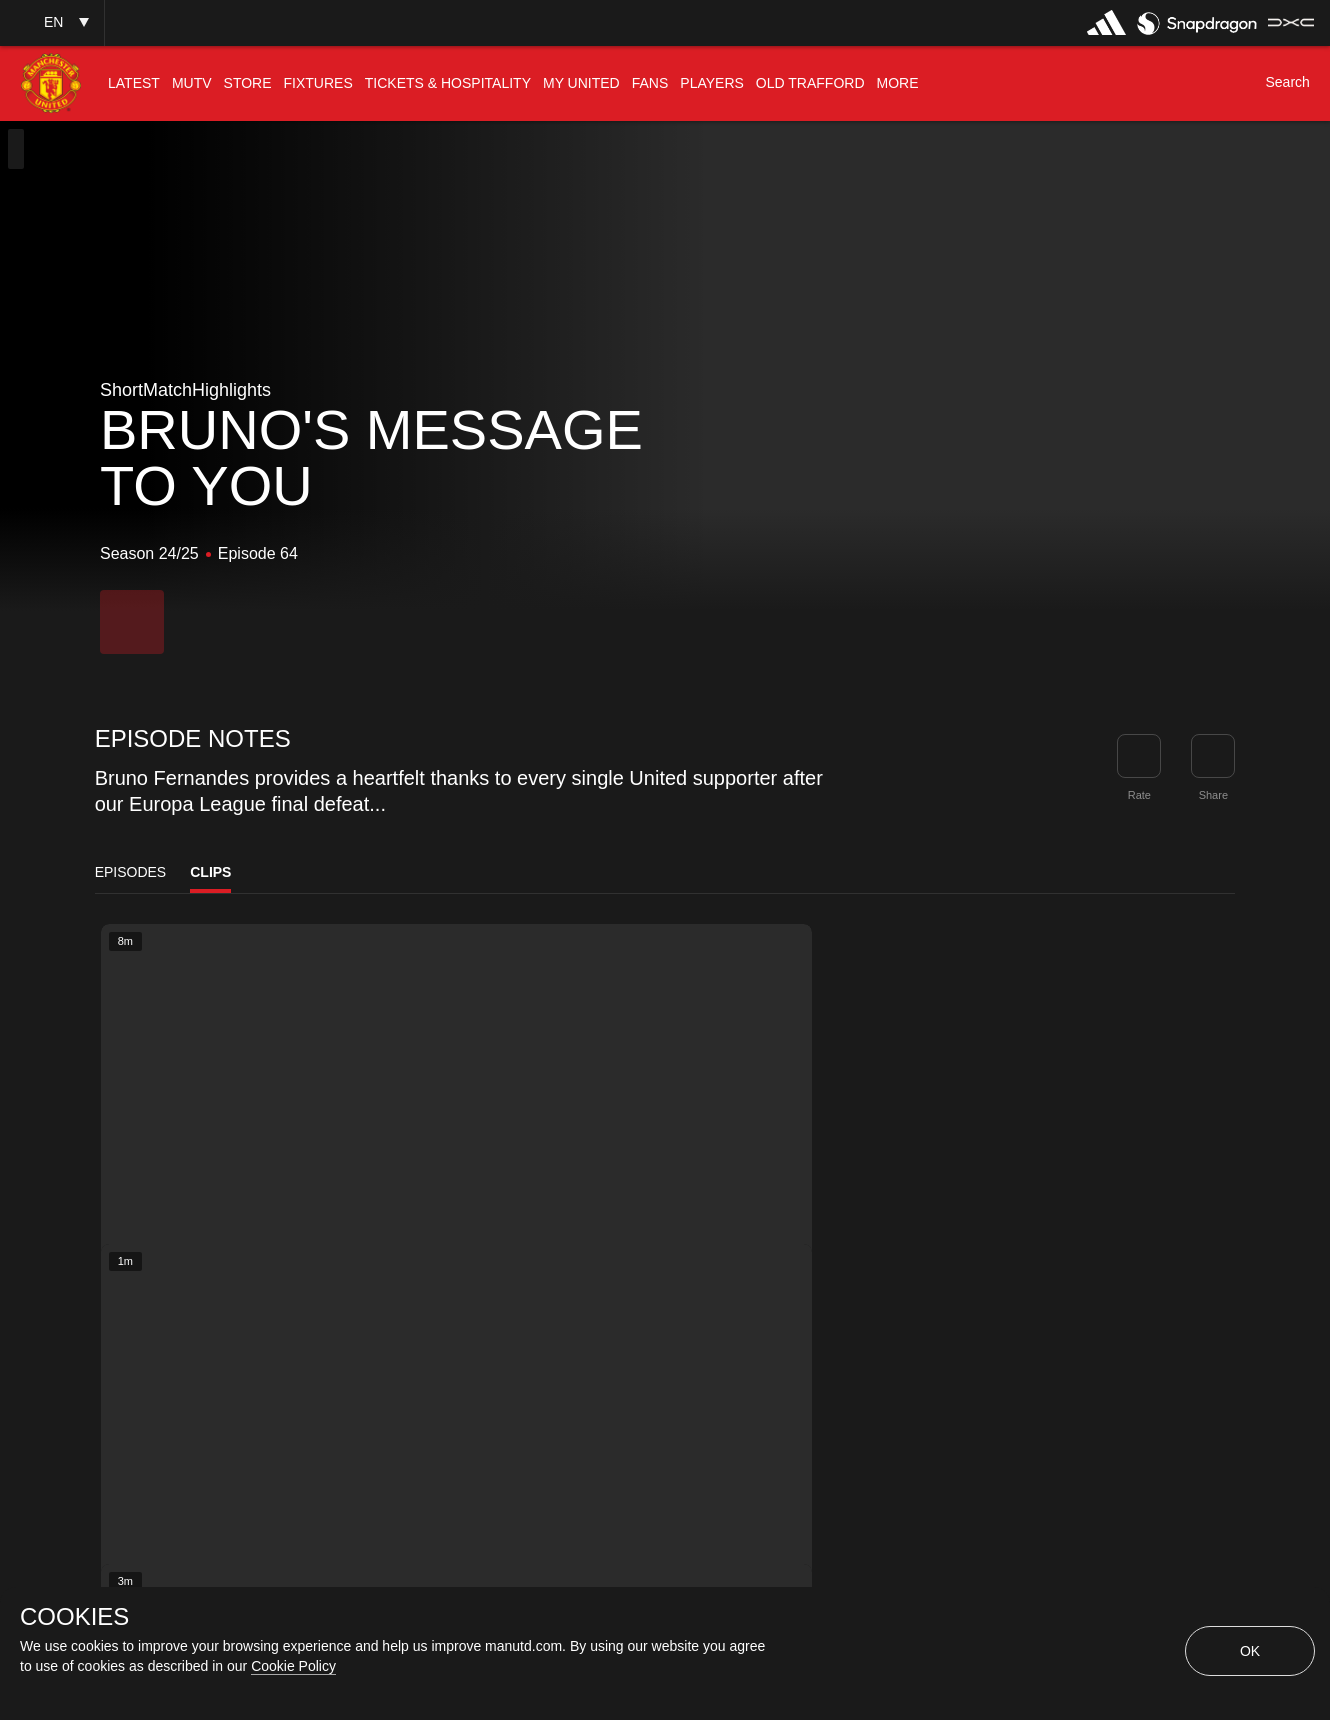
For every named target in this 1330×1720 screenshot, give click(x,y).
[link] (1213, 756)
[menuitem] (134, 83)
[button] (52, 22)
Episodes (131, 872)
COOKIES (74, 1617)
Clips (210, 872)
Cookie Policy (293, 1666)
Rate (1139, 795)
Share (1213, 795)
